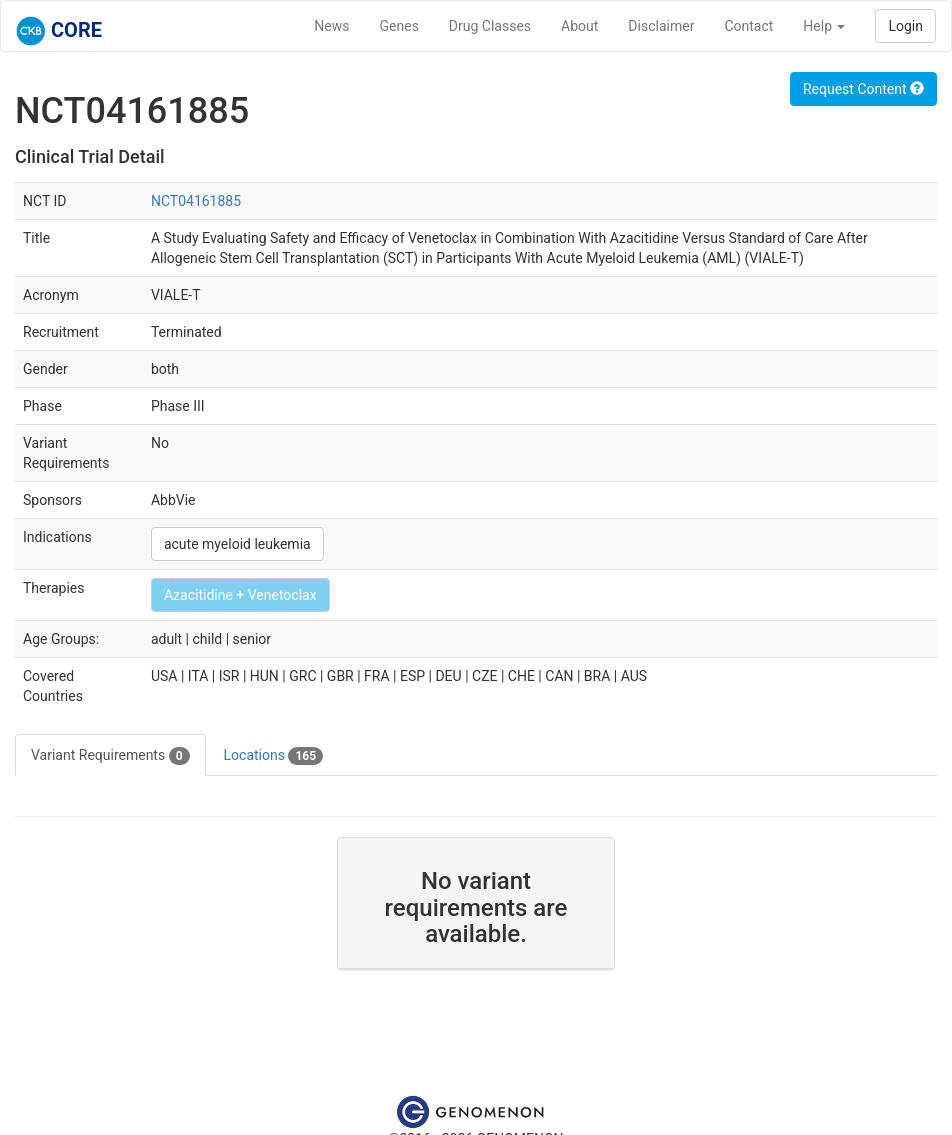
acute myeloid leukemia (237, 544)
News (331, 26)
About (579, 26)
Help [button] (824, 26)
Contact (748, 26)
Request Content (863, 89)
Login (905, 26)
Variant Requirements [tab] (110, 756)
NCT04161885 (196, 201)
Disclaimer (661, 26)
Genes (399, 26)
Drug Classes (490, 26)
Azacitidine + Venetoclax (240, 595)
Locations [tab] (274, 756)
